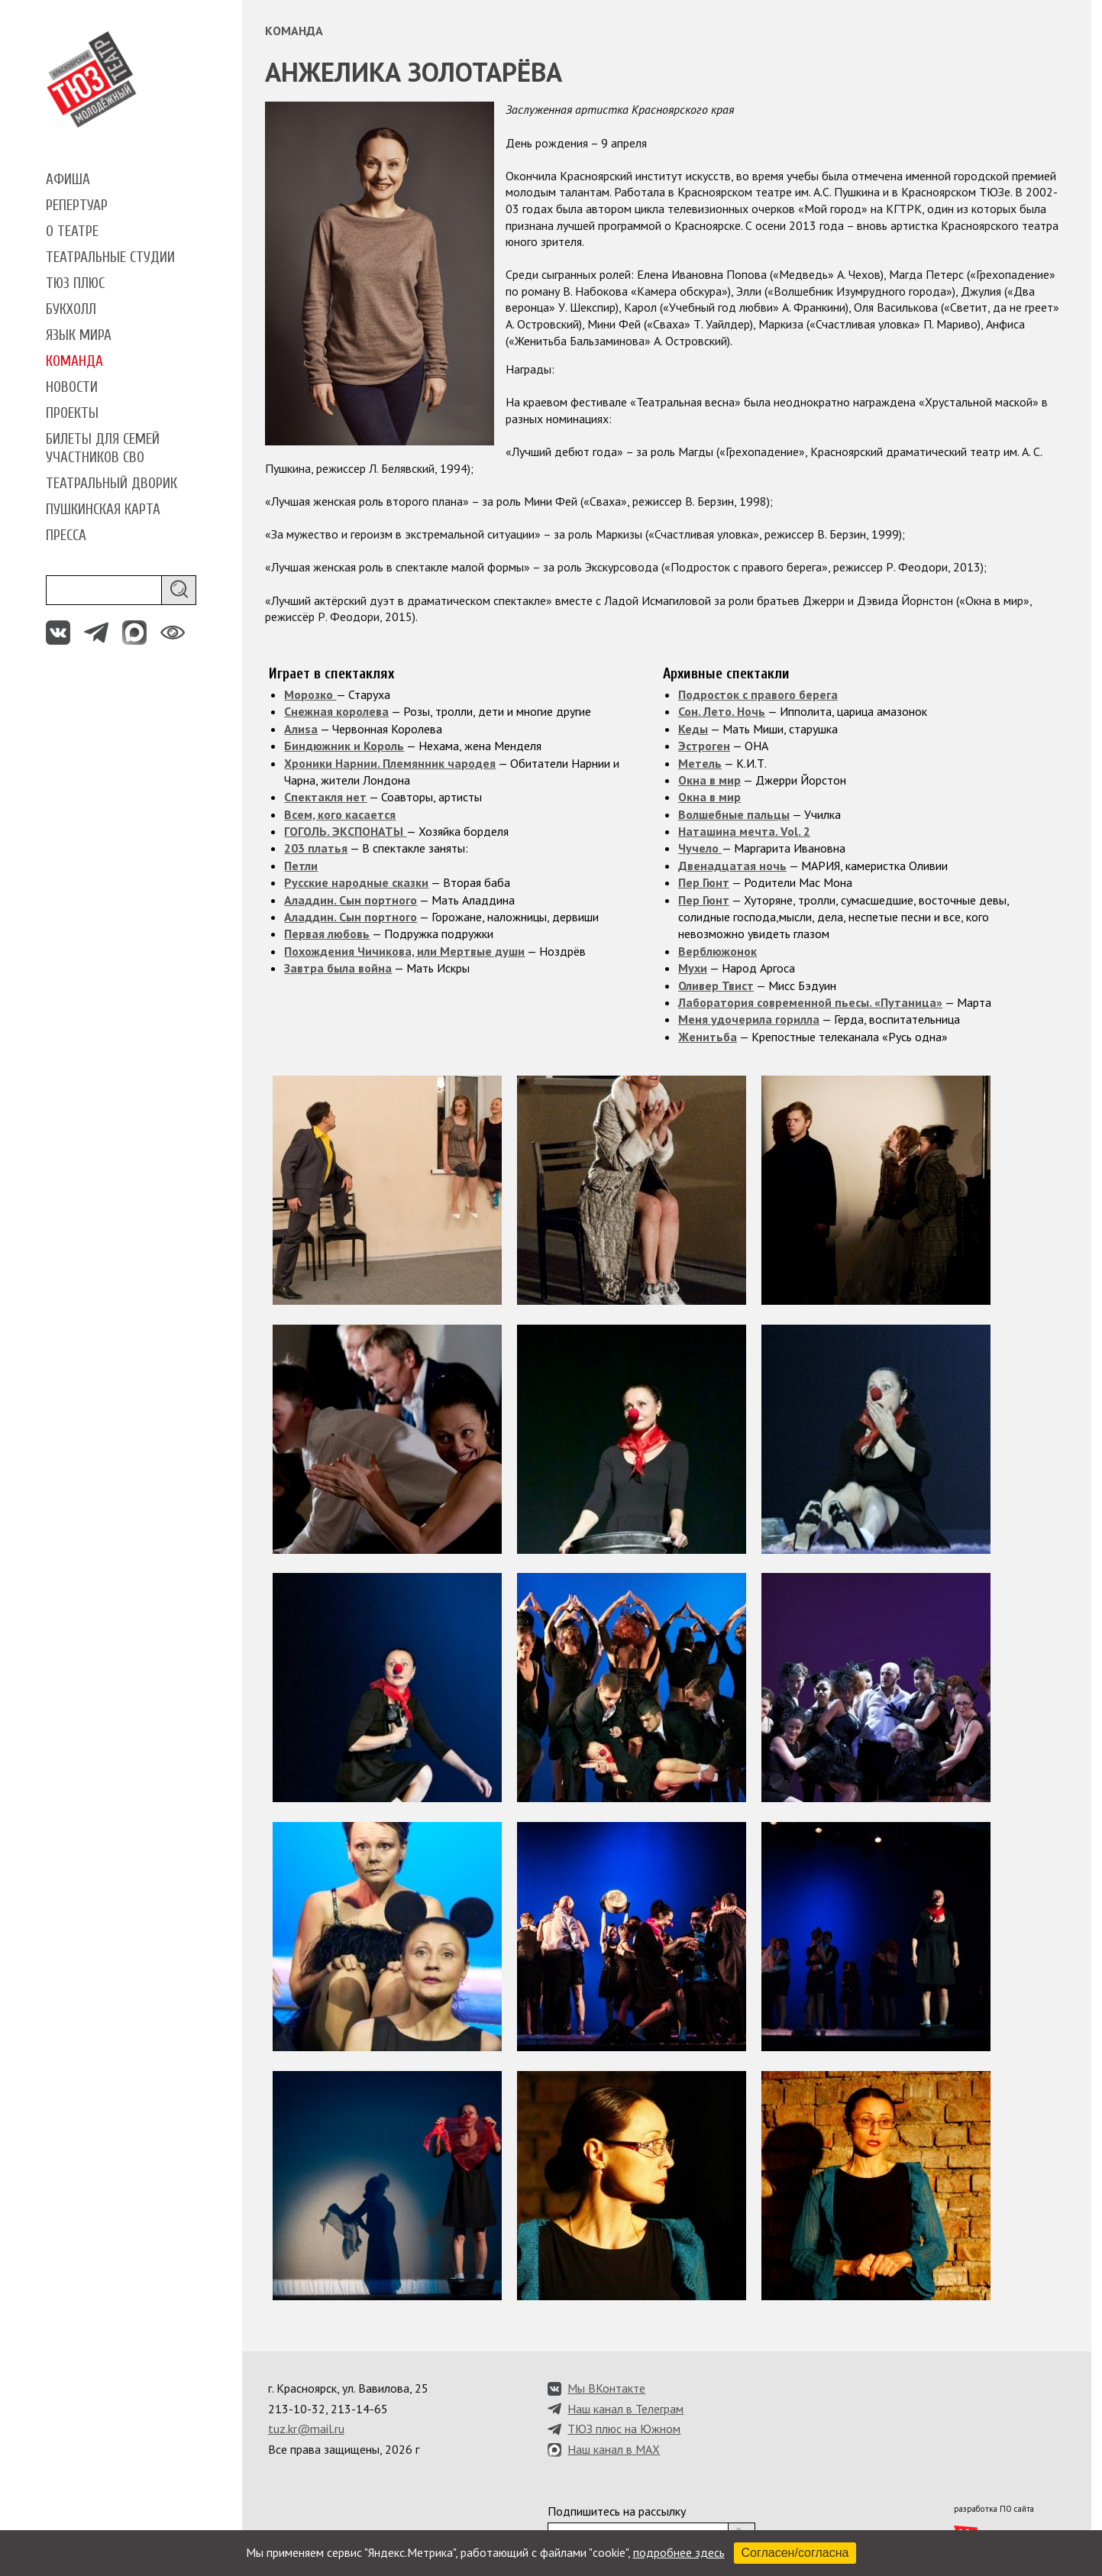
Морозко (310, 694)
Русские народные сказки (356, 882)
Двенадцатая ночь (732, 865)
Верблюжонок (717, 951)
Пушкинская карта (103, 509)
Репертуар (77, 205)
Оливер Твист (716, 985)
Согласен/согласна (795, 2552)
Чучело (700, 848)
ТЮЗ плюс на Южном (623, 2428)
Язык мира (78, 335)
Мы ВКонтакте (606, 2388)
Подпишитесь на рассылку (617, 2511)
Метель (700, 763)
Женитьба (707, 1036)
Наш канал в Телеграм (625, 2408)
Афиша (68, 179)
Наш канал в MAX (613, 2449)
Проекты (72, 413)
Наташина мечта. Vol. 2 (744, 831)
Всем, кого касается (340, 814)
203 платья (315, 848)
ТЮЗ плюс (75, 283)
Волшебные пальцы (734, 814)
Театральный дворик (111, 483)
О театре (72, 231)
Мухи (692, 968)
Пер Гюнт (703, 882)
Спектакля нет (325, 796)
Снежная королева (336, 711)
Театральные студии (110, 257)
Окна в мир (709, 780)
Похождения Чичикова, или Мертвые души (404, 951)
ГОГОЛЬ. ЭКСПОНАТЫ (345, 831)
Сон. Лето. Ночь (721, 711)
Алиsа (301, 728)
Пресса (66, 535)
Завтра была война (338, 968)
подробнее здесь (679, 2552)
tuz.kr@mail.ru (306, 2428)
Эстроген (704, 745)
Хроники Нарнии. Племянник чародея (390, 763)
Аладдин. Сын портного (350, 900)
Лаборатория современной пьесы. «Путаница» (810, 1002)
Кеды (693, 728)
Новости (72, 387)
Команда (74, 361)
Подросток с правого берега (758, 694)
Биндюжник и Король (344, 745)
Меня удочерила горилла (748, 1019)
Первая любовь (327, 933)
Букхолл (71, 309)
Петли (301, 865)
